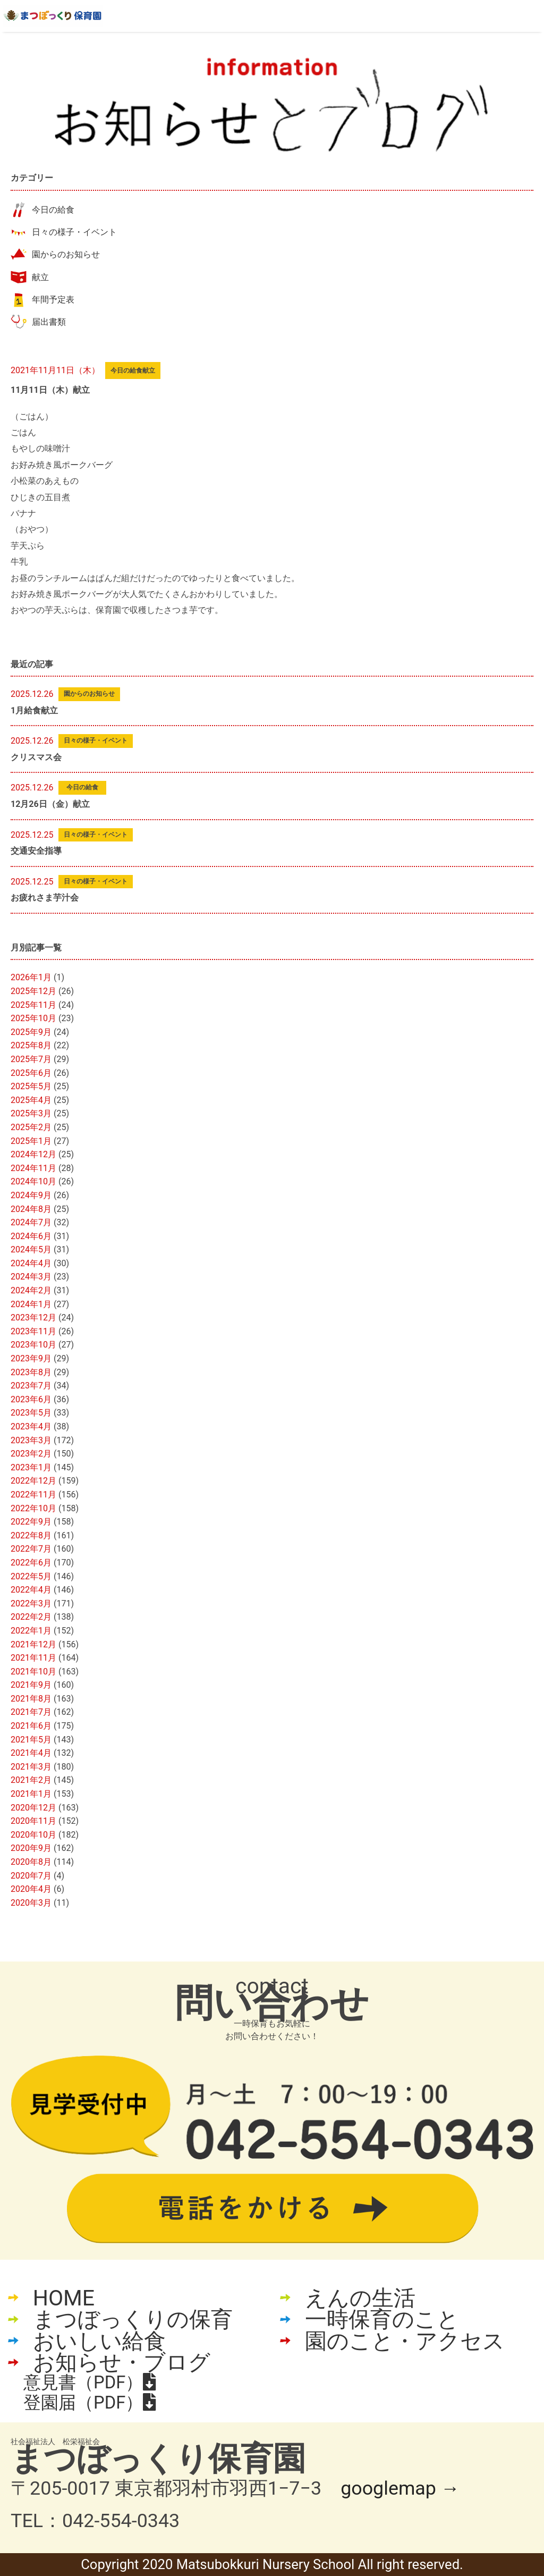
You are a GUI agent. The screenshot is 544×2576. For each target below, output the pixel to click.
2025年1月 (31, 1141)
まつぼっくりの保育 (133, 2319)
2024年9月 (31, 1195)
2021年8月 (31, 1699)
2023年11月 (33, 1331)
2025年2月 (31, 1127)
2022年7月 (31, 1549)
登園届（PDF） (89, 2403)
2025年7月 (31, 1059)
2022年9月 (31, 1522)
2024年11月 (33, 1168)
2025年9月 (31, 1032)
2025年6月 (31, 1073)
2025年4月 (31, 1100)
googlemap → (400, 2488)
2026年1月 (31, 977)
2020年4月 (31, 1889)
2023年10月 (33, 1345)
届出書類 (49, 322)
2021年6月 (31, 1726)
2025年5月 (31, 1086)
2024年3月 (31, 1277)
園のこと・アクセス (405, 2341)
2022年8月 (31, 1535)
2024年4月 (31, 1263)
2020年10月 (33, 1835)
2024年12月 (33, 1154)
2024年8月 (31, 1209)
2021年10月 (33, 1671)
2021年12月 (33, 1644)
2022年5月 (31, 1576)
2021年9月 (31, 1685)
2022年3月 (31, 1603)
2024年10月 (33, 1181)
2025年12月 (33, 991)
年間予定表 (53, 299)
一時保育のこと (382, 2319)
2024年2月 (31, 1290)
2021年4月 (31, 1753)
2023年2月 (31, 1454)
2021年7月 (31, 1712)
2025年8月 (31, 1045)
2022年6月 (31, 1563)
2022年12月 (33, 1481)
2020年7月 (31, 1876)
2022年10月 (33, 1508)
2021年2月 (31, 1780)
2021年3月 (31, 1767)
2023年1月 (31, 1467)
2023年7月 (31, 1385)
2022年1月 (31, 1631)
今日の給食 (53, 210)
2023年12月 (33, 1317)
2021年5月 (31, 1740)
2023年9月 (31, 1358)
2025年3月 (31, 1113)
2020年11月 (33, 1821)
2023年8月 (31, 1372)
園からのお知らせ (66, 254)
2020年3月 (31, 1903)
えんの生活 (360, 2298)
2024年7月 (31, 1222)
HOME (64, 2298)
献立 (40, 277)
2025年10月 (33, 1018)
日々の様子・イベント (74, 232)
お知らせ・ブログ (121, 2362)
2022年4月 (31, 1590)
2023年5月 (31, 1413)
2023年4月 (31, 1426)
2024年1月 (31, 1304)
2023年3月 (31, 1440)
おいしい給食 (99, 2341)
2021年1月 (31, 1794)
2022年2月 (31, 1617)
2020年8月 (31, 1862)
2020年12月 (33, 1808)
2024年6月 (31, 1236)
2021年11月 (33, 1658)
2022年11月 (33, 1494)
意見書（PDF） (89, 2382)
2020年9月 (31, 1848)
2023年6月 (31, 1399)
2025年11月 (33, 1005)
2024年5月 (31, 1249)
